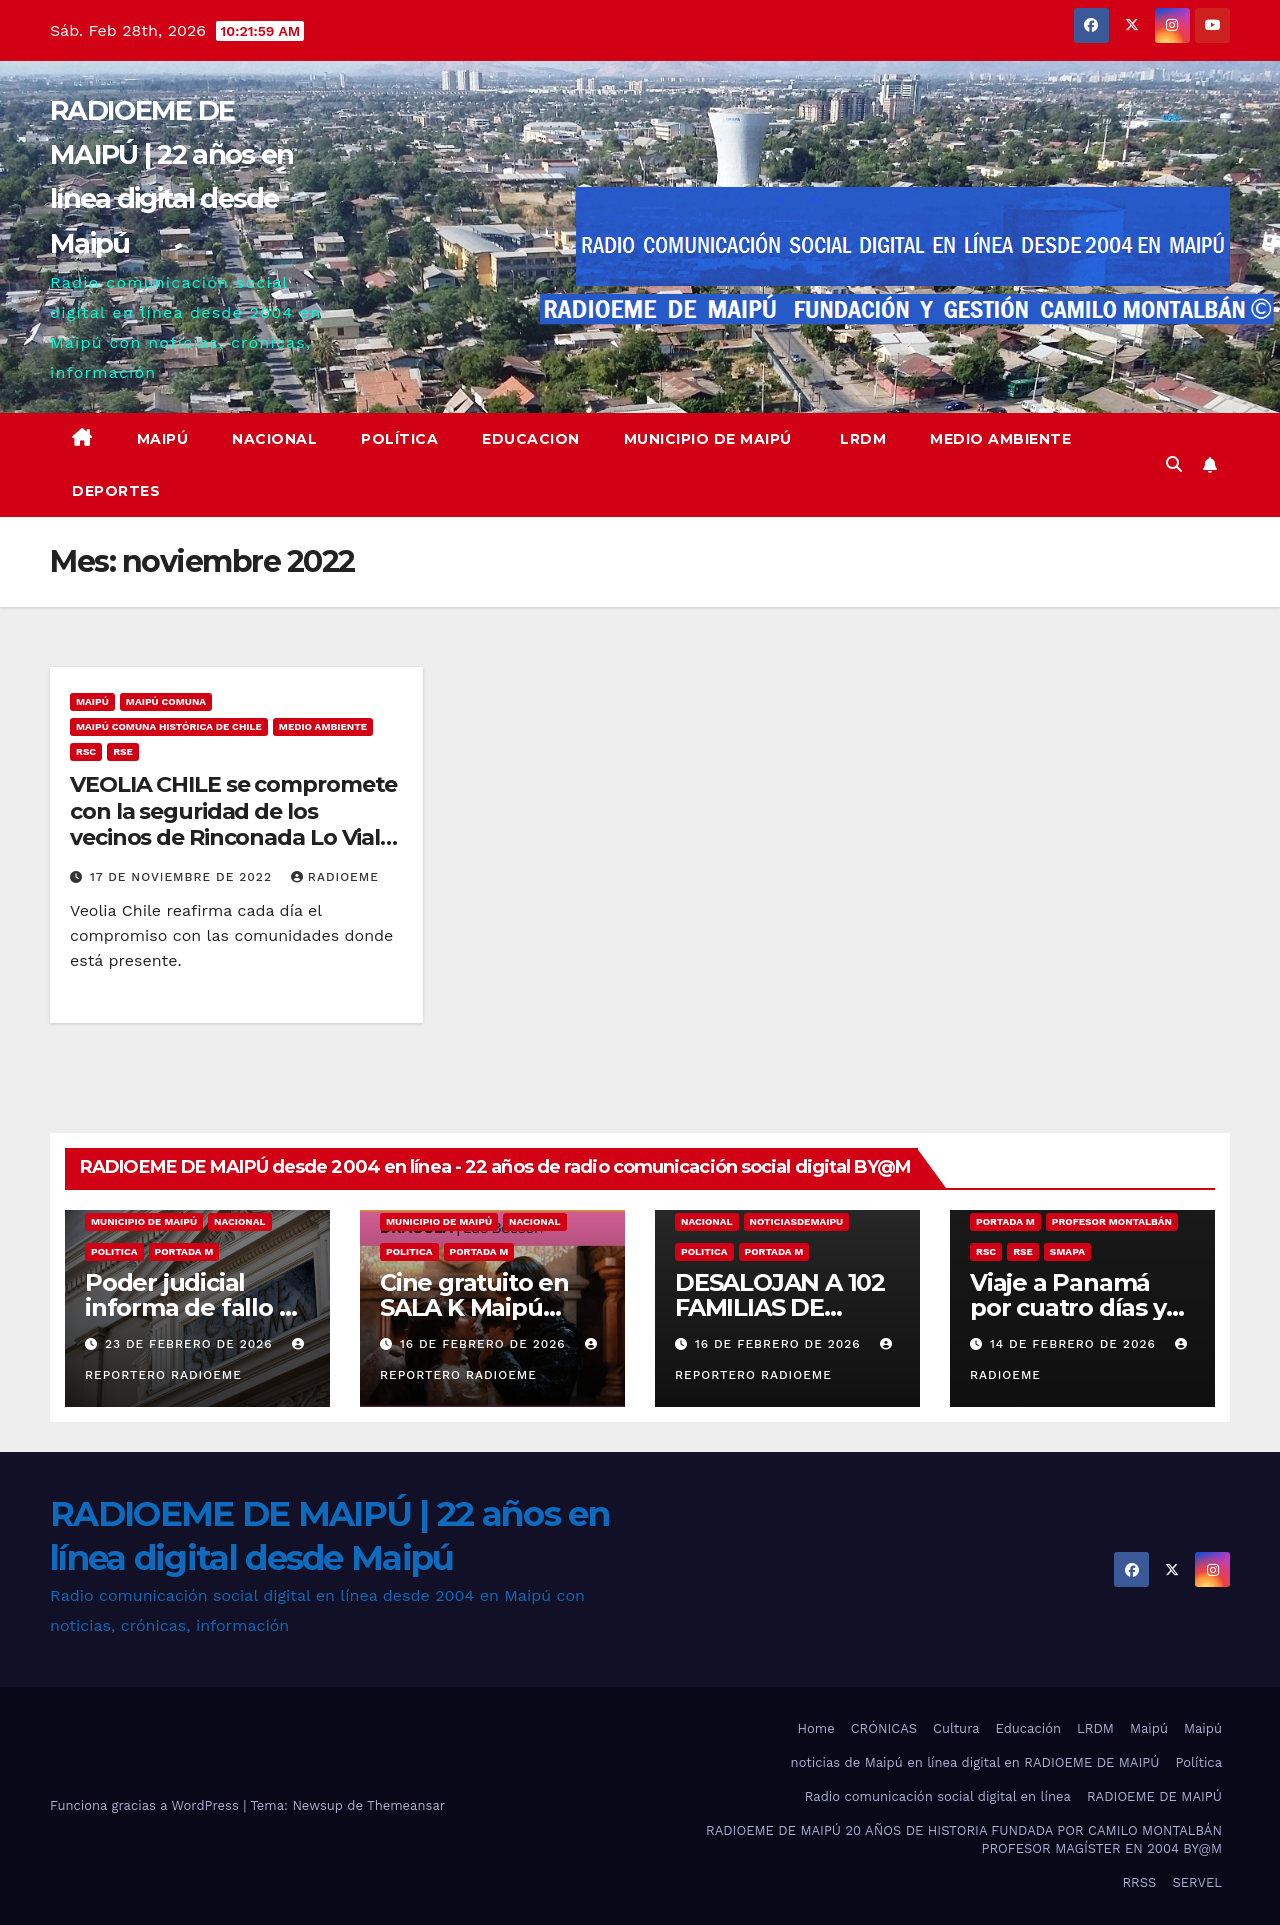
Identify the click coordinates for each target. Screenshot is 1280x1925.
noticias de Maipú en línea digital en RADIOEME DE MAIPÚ (975, 1762)
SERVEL (1197, 1882)
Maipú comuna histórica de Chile (169, 726)
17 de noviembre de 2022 (183, 877)
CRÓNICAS (884, 1728)
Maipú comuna (166, 701)
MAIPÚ (92, 701)
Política (399, 439)
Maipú (163, 439)
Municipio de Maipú (708, 439)
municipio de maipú (144, 1221)
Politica (114, 1251)
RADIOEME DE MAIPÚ (1154, 1796)
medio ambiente (323, 726)
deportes (116, 491)
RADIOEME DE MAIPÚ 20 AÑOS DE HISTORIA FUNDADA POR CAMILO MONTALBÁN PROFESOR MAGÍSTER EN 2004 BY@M (964, 1839)
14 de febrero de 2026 (1075, 1344)
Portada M (184, 1251)
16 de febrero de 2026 (485, 1344)
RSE (123, 751)
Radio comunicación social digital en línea (938, 1796)
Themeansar (406, 1805)
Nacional (274, 439)
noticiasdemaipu (797, 1221)
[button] (1174, 464)
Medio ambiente (1000, 439)
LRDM (861, 439)
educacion (531, 439)
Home (816, 1728)
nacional (240, 1221)
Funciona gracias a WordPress (146, 1805)
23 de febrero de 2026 (191, 1344)
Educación (1028, 1728)
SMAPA (1067, 1251)
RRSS (1139, 1882)
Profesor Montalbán (1112, 1221)
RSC (86, 751)
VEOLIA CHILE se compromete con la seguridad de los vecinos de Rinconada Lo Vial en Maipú (233, 824)
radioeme (335, 877)
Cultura (956, 1728)
